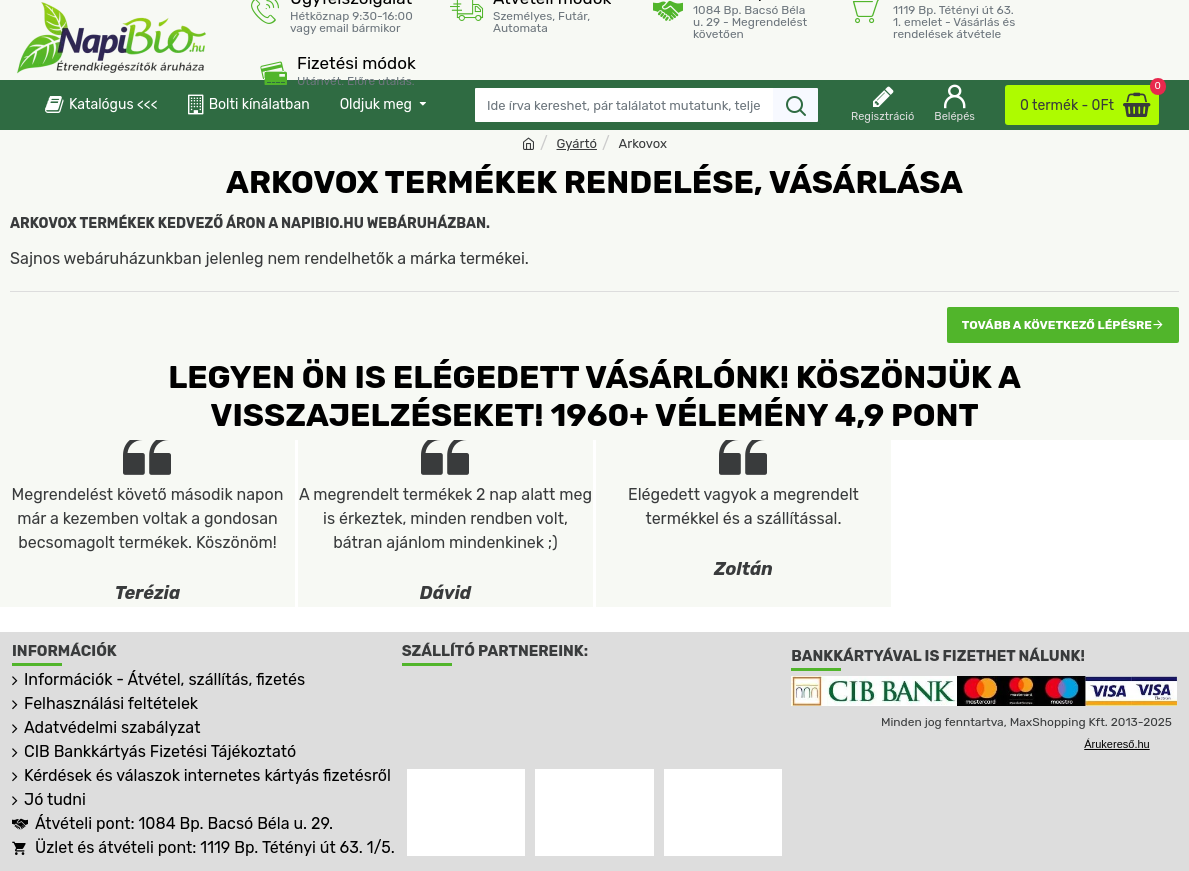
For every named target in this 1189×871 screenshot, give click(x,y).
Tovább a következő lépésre (1057, 325)
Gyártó (577, 143)
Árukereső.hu (1116, 744)
